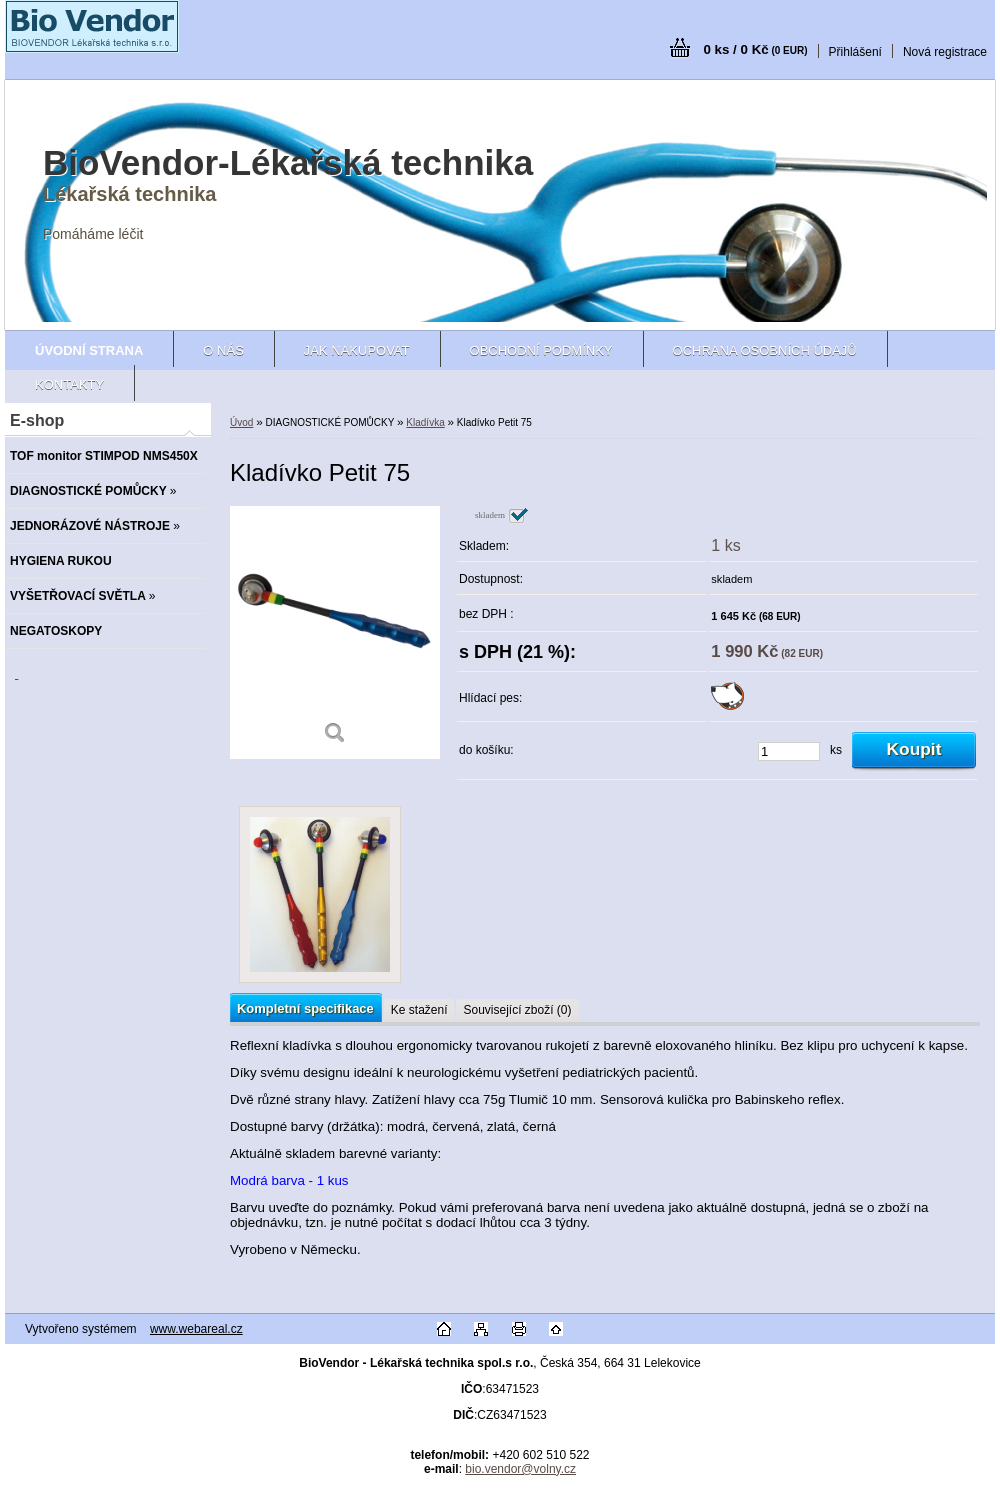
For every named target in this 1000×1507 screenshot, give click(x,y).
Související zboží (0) (517, 1010)
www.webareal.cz (196, 1329)
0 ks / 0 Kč (755, 49)
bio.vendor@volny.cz (520, 1469)
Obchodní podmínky (541, 350)
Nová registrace (945, 52)
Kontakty (69, 384)
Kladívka (425, 422)
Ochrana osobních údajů (765, 350)
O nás (223, 350)
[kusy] (789, 751)
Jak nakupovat (357, 350)
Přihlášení (855, 52)
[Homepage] (89, 350)
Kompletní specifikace (305, 1008)
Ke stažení (419, 1010)
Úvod (241, 422)
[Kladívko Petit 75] (335, 632)
